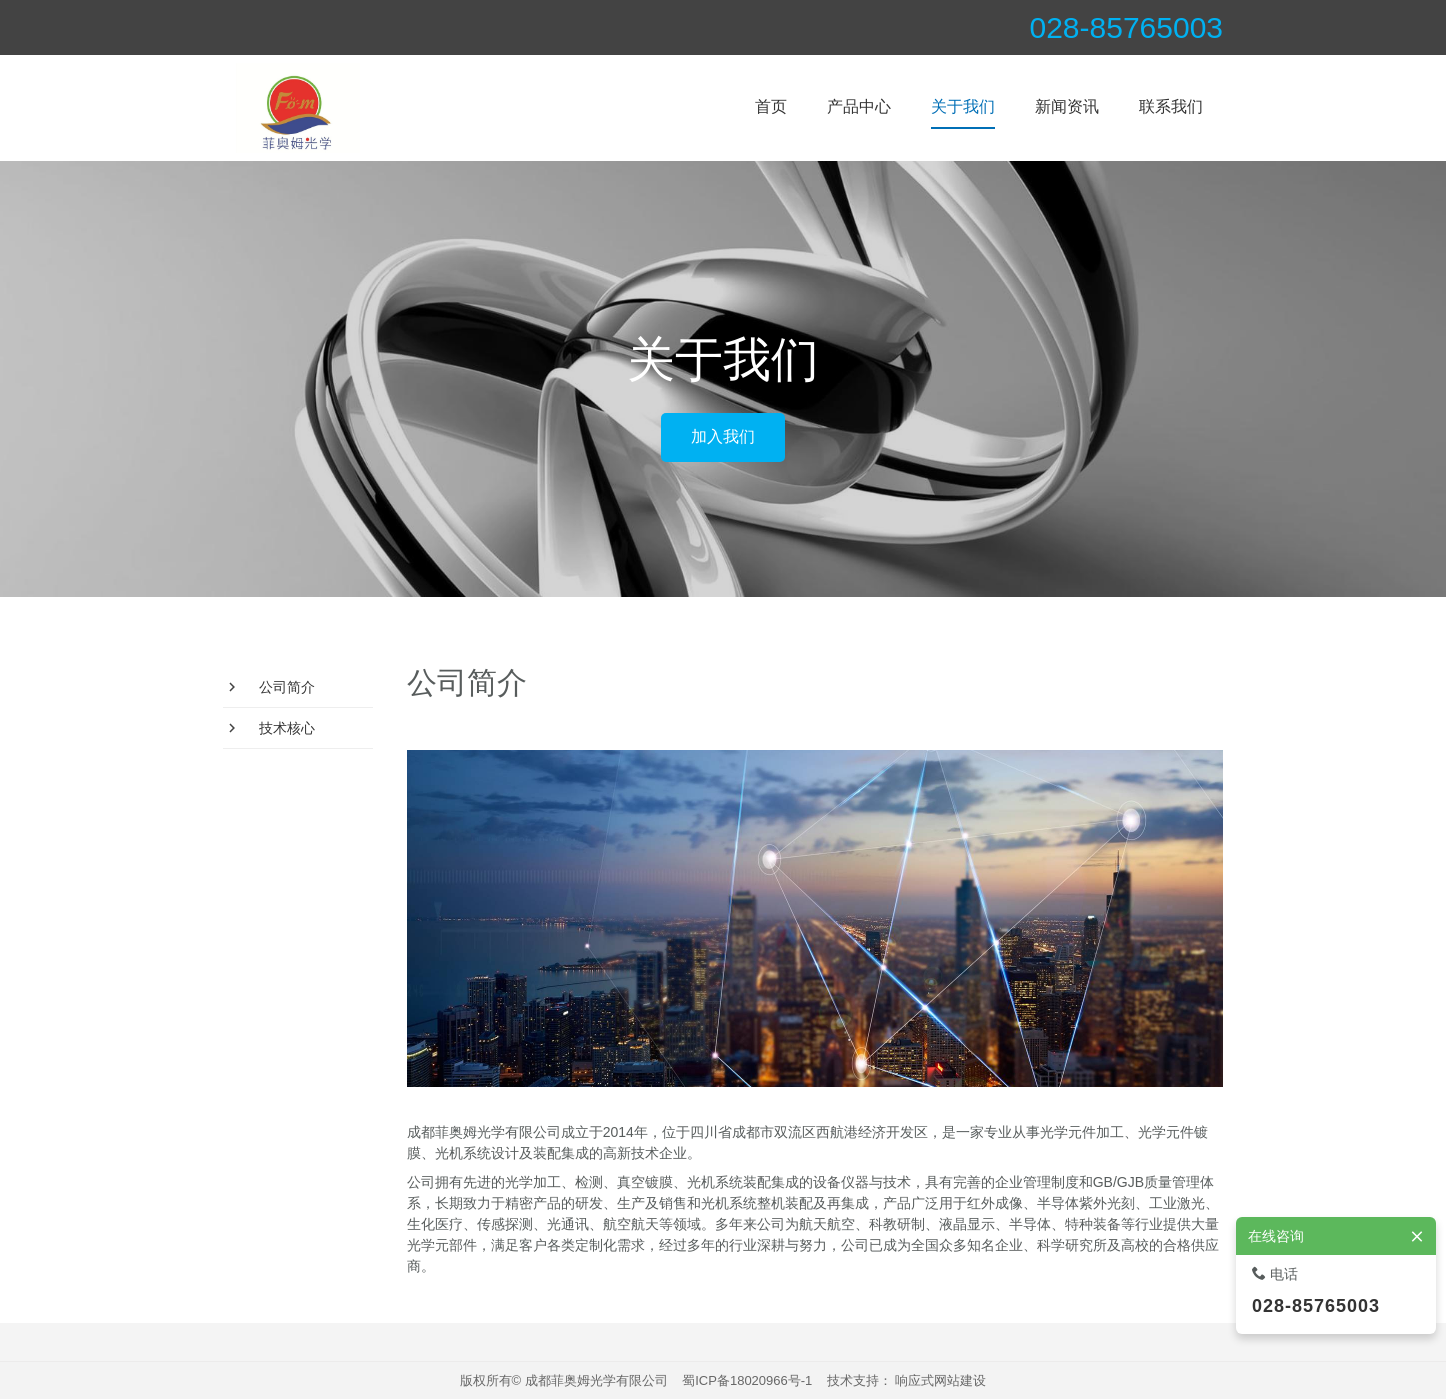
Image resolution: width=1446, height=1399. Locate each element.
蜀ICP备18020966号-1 (747, 1380)
